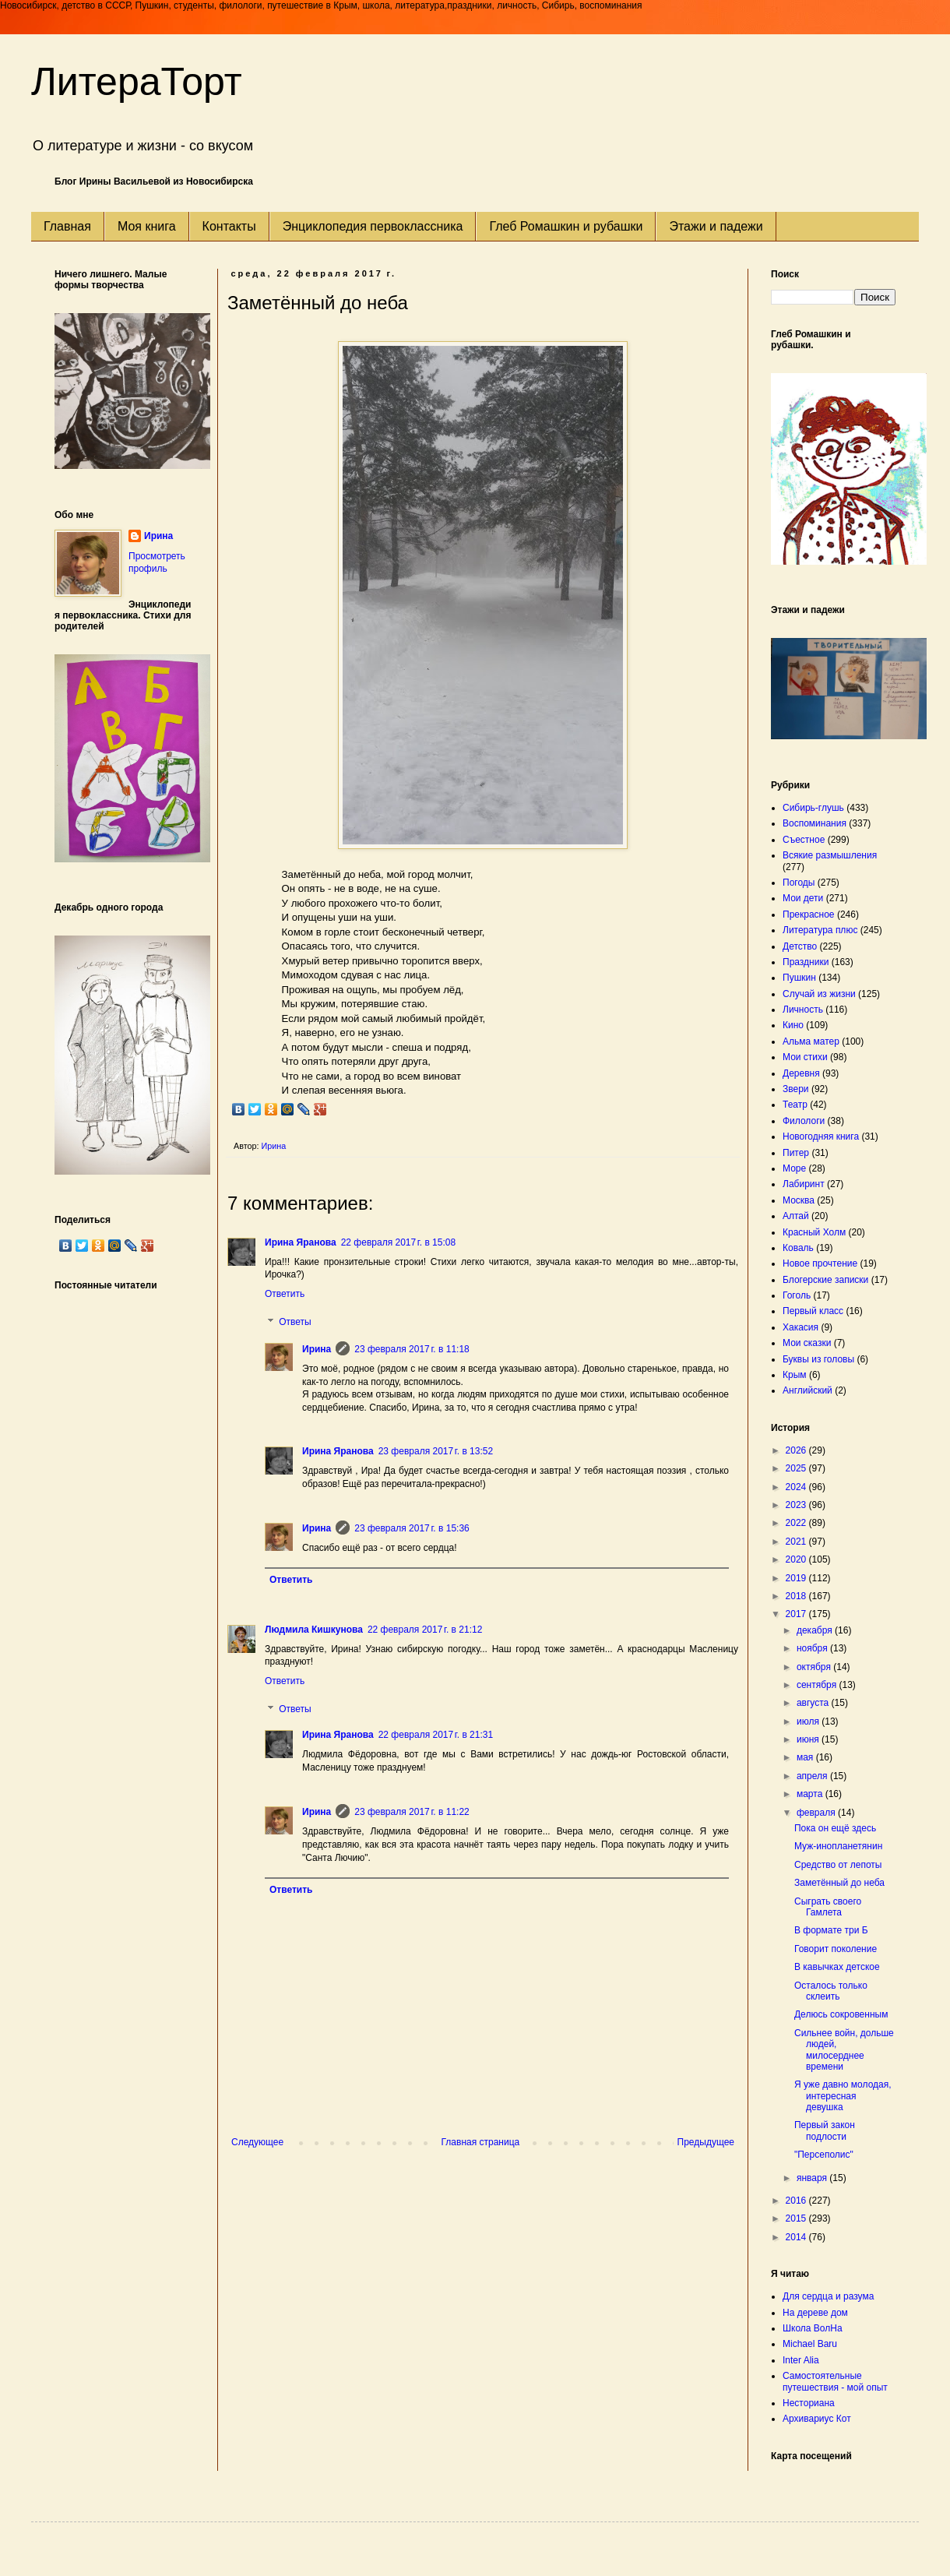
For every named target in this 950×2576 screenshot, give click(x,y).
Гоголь (797, 1295)
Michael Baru (810, 2343)
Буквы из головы (818, 1359)
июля (809, 1721)
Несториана (809, 2403)
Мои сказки (807, 1342)
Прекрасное (809, 914)
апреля (813, 1776)
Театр (795, 1104)
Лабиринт (804, 1184)
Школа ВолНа (813, 2328)
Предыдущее (705, 2142)
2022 (797, 1522)
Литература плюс (820, 930)
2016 (797, 2200)
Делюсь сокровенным (841, 2014)
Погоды (799, 882)
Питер (796, 1152)
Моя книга (147, 226)
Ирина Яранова (300, 1242)
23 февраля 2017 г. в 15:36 (411, 1528)
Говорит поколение (835, 1948)
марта (811, 1793)
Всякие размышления (830, 855)
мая (806, 1757)
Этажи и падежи (715, 226)
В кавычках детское (837, 1966)
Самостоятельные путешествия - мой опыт (835, 2381)
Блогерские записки (825, 1279)
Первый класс (813, 1311)
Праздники (806, 962)
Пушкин (799, 977)
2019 (797, 1578)
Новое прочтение (820, 1263)
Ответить (284, 1293)
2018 (797, 1596)
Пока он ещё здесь (835, 1828)
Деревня (801, 1073)
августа (814, 1702)
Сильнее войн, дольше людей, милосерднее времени (844, 2050)
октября (815, 1667)
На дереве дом (815, 2312)
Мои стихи (805, 1057)
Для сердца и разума (828, 2296)
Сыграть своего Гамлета (827, 1907)
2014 (797, 2237)
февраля (817, 1812)
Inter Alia (801, 2360)
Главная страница (481, 2142)
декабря (816, 1630)
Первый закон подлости (824, 2130)
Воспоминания (814, 823)
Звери (796, 1089)
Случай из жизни (819, 993)
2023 (797, 1504)
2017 (797, 1614)
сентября (818, 1684)
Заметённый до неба (839, 1882)
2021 (797, 1541)
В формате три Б (831, 1930)
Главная (67, 226)
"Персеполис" (823, 2154)
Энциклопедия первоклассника (373, 226)
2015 (797, 2218)
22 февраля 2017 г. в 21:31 (435, 1734)
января (813, 2178)
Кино (793, 1025)
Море (794, 1168)
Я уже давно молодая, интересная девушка (843, 2096)
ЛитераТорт (136, 82)
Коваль (798, 1247)
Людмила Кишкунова (314, 1629)
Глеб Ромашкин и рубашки (565, 226)
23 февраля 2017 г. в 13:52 (435, 1451)
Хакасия (800, 1327)
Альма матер (811, 1041)
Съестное (804, 839)
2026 (797, 1450)
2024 (797, 1487)
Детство (800, 946)
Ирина (316, 1349)
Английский (807, 1390)
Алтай (796, 1215)
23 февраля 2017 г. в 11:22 (411, 1811)
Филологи (804, 1120)
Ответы (295, 1321)
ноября (813, 1648)
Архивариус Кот (817, 2418)
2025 (797, 1468)
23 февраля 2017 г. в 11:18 (411, 1349)
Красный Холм (814, 1232)
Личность (803, 1009)
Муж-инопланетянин (838, 1846)
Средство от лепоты (837, 1864)
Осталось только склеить (830, 1991)
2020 (797, 1559)
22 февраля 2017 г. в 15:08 (398, 1242)
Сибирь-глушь (813, 807)
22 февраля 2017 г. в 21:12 (425, 1629)
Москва (799, 1200)
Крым (795, 1374)
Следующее (257, 2142)
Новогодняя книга (821, 1136)
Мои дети (803, 898)
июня (809, 1739)
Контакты (229, 226)
